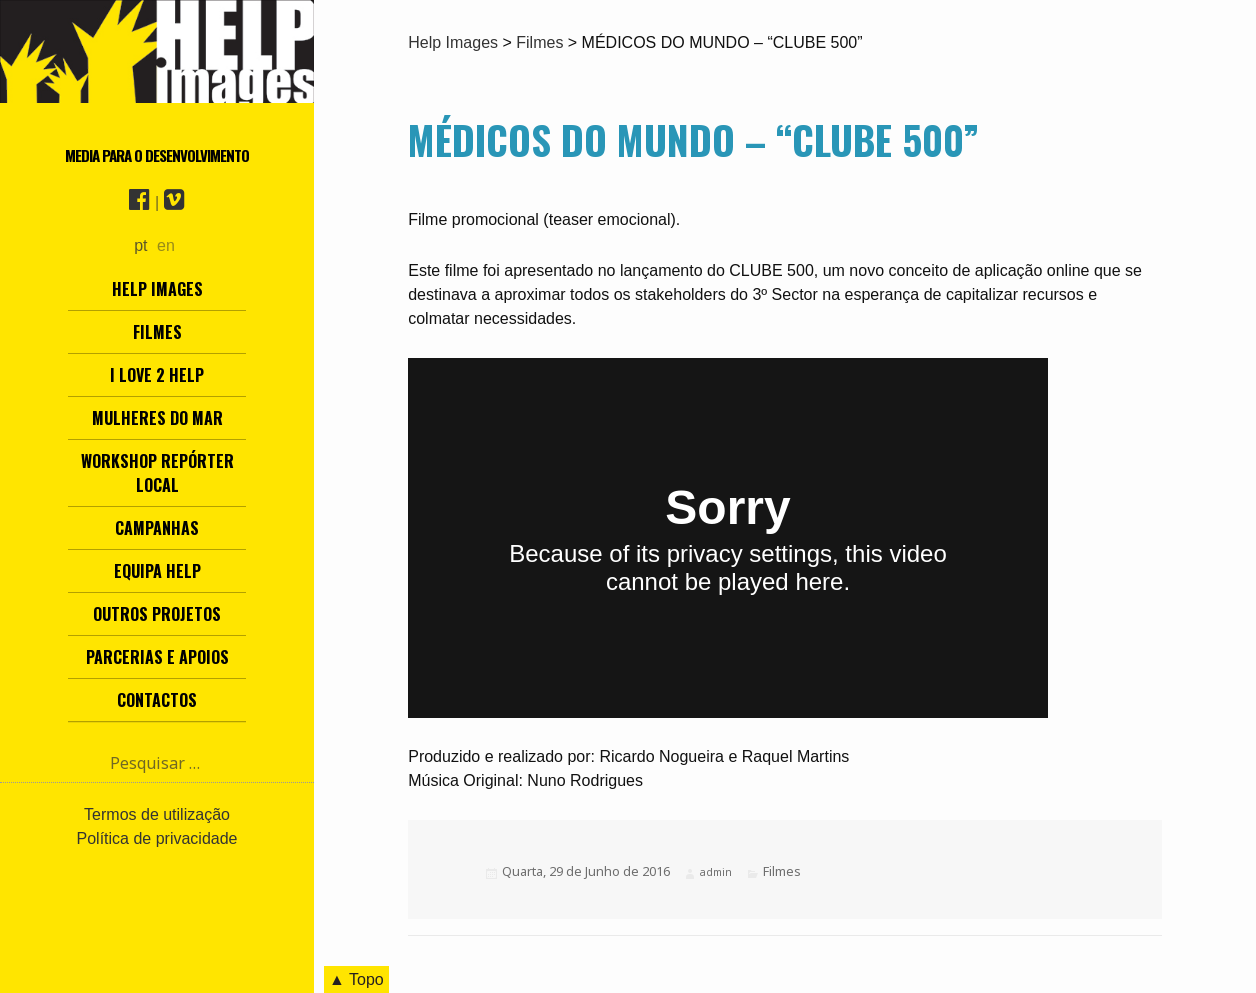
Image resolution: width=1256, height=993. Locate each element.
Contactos (157, 700)
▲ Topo (356, 979)
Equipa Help (157, 571)
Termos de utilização (157, 814)
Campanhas (157, 528)
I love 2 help (157, 375)
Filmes (157, 332)
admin (716, 872)
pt (140, 245)
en (166, 245)
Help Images (157, 289)
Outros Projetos (157, 614)
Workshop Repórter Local (157, 473)
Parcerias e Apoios (157, 657)
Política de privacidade (157, 838)
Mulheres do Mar (157, 418)
